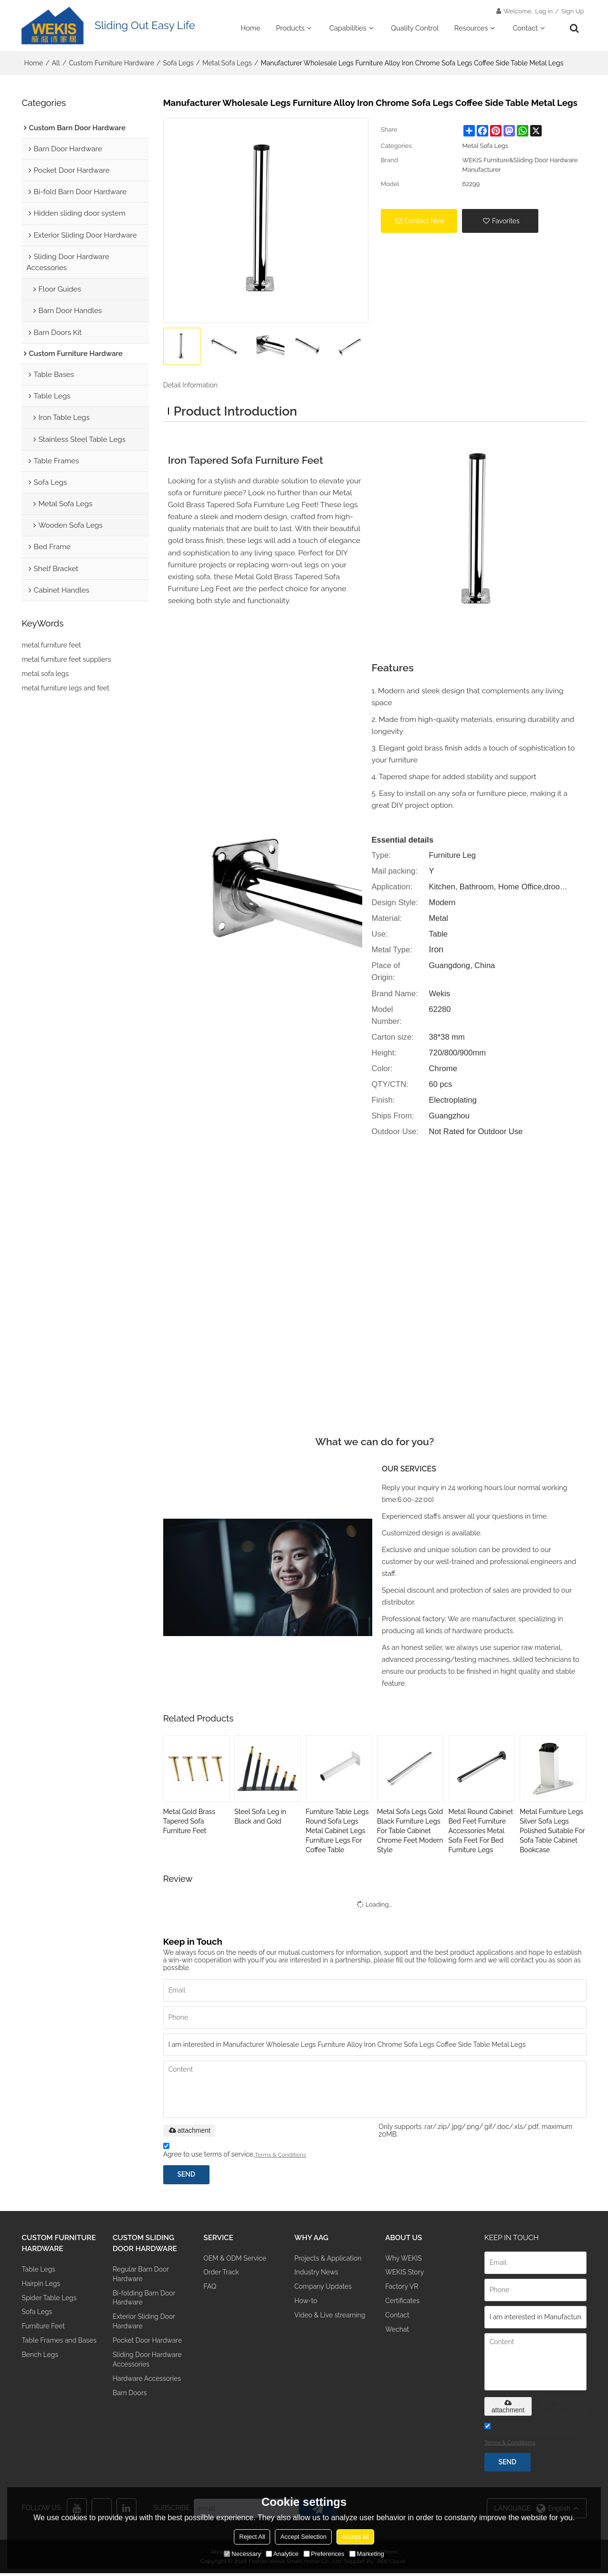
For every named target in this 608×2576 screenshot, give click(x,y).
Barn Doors (130, 2402)
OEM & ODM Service (236, 2260)
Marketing (366, 2553)
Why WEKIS (404, 2260)
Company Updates (324, 2290)
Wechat (397, 2335)
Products (290, 28)
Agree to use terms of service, (234, 2153)
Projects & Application (329, 2260)
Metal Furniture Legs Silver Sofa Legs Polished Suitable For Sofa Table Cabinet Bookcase (552, 1832)
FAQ (210, 2290)
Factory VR (402, 2290)
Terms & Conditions (280, 2156)
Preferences (324, 2553)
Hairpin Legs (41, 2287)
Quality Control (415, 28)
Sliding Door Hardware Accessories (149, 2367)
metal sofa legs (45, 676)
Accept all (355, 2536)
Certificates (403, 2305)
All (56, 64)
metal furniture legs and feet (65, 691)
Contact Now (425, 222)
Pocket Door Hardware (149, 2347)
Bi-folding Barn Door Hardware (145, 2302)
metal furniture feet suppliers (66, 662)
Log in (544, 11)
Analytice (282, 2553)
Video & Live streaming (331, 2320)
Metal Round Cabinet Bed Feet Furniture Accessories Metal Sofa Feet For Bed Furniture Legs (481, 1832)
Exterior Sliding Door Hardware (145, 2327)
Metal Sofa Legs (227, 64)
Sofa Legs (178, 64)
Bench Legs (40, 2371)
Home (250, 28)
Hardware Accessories (148, 2387)
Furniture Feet (43, 2331)
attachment (189, 2131)
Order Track (222, 2276)
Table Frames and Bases (49, 2351)
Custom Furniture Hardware (111, 64)
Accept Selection (303, 2536)
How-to (306, 2305)
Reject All (252, 2536)
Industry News (317, 2276)
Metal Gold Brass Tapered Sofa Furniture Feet (189, 1822)
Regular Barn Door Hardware (142, 2277)
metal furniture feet (51, 648)
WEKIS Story (405, 2276)
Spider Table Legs (50, 2301)
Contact (525, 28)
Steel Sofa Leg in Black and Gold (260, 1817)
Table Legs (38, 2272)
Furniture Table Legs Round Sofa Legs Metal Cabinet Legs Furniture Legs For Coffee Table (337, 1832)
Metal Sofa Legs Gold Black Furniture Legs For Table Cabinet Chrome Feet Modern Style (410, 1832)
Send (187, 2176)
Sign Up (572, 11)
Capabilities (348, 28)
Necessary (242, 2553)
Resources (471, 28)
